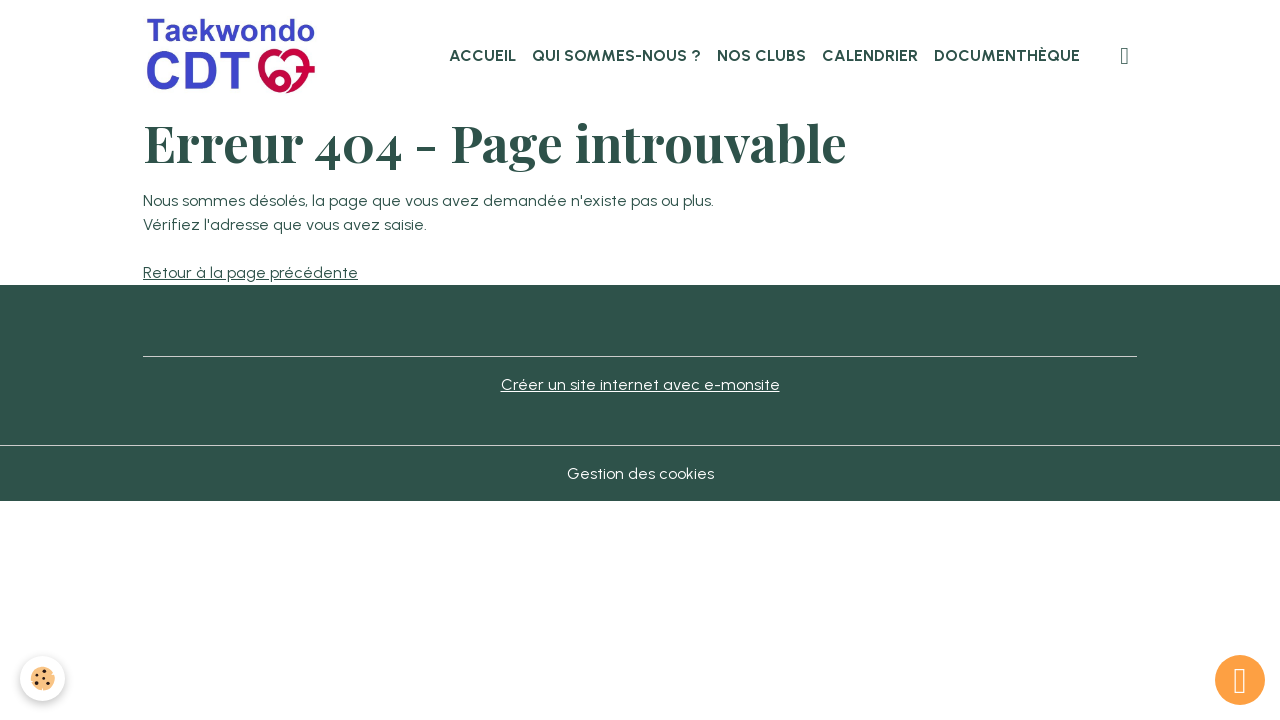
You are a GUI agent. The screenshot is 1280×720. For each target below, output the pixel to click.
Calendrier (870, 55)
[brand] (236, 56)
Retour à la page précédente (250, 272)
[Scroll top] (1240, 680)
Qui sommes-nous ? (616, 55)
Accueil (482, 55)
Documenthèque (1007, 55)
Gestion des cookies (640, 473)
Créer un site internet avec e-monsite (640, 384)
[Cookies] (42, 678)
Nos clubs (761, 55)
